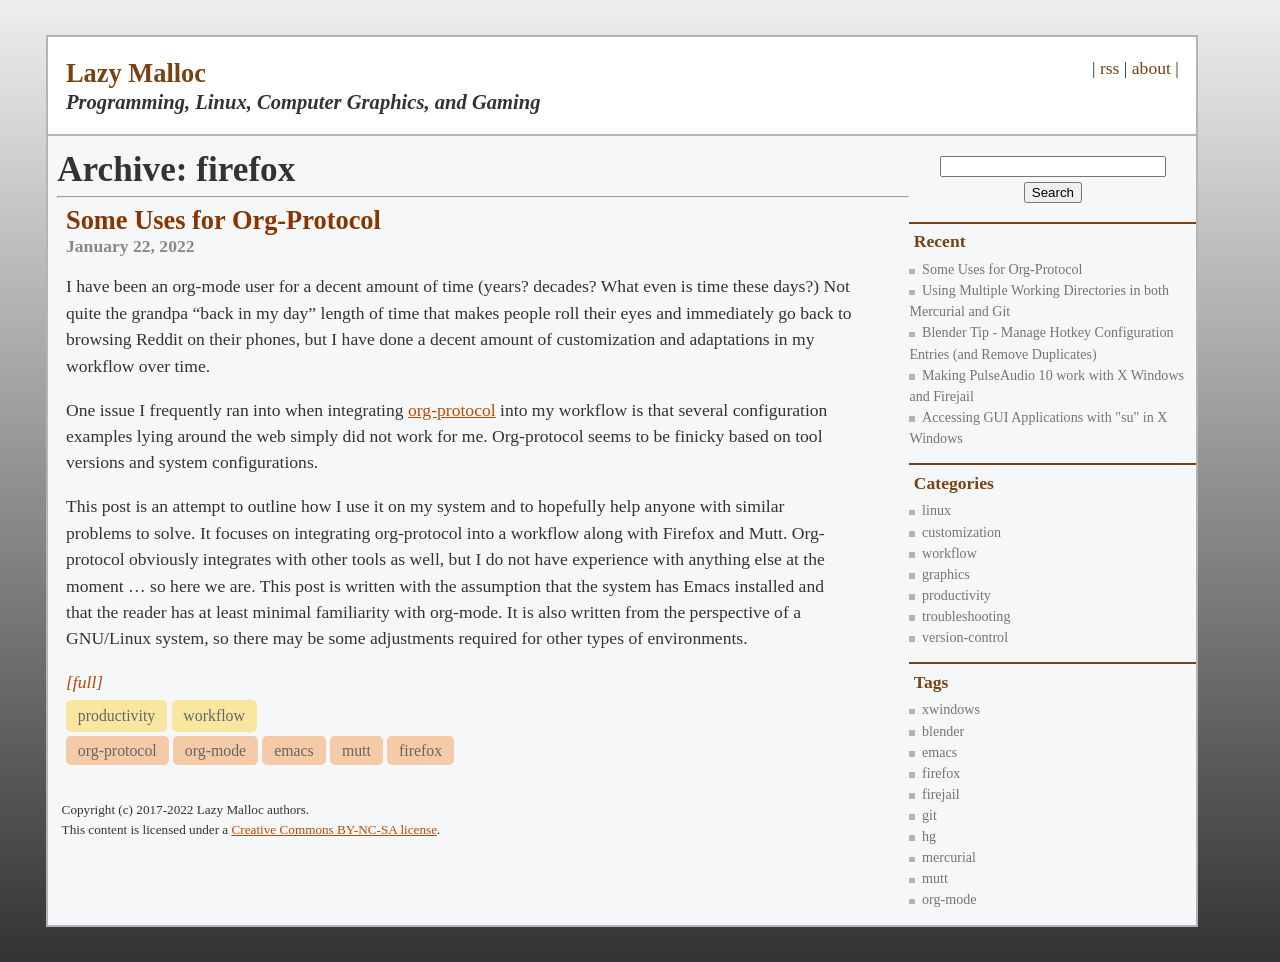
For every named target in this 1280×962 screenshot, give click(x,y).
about (1151, 68)
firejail (934, 794)
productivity (949, 595)
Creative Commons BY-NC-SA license (335, 829)
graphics (939, 574)
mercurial (942, 857)
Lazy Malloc (136, 73)
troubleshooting (959, 616)
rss (1110, 68)
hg (922, 836)
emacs (933, 752)
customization (955, 532)
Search (1053, 192)
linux (930, 510)
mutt (928, 878)
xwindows (944, 709)
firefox (934, 773)
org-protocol (452, 410)
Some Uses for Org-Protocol (995, 269)
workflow (942, 553)
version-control (958, 637)
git (923, 815)
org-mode (942, 899)
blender (936, 731)
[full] (84, 682)
